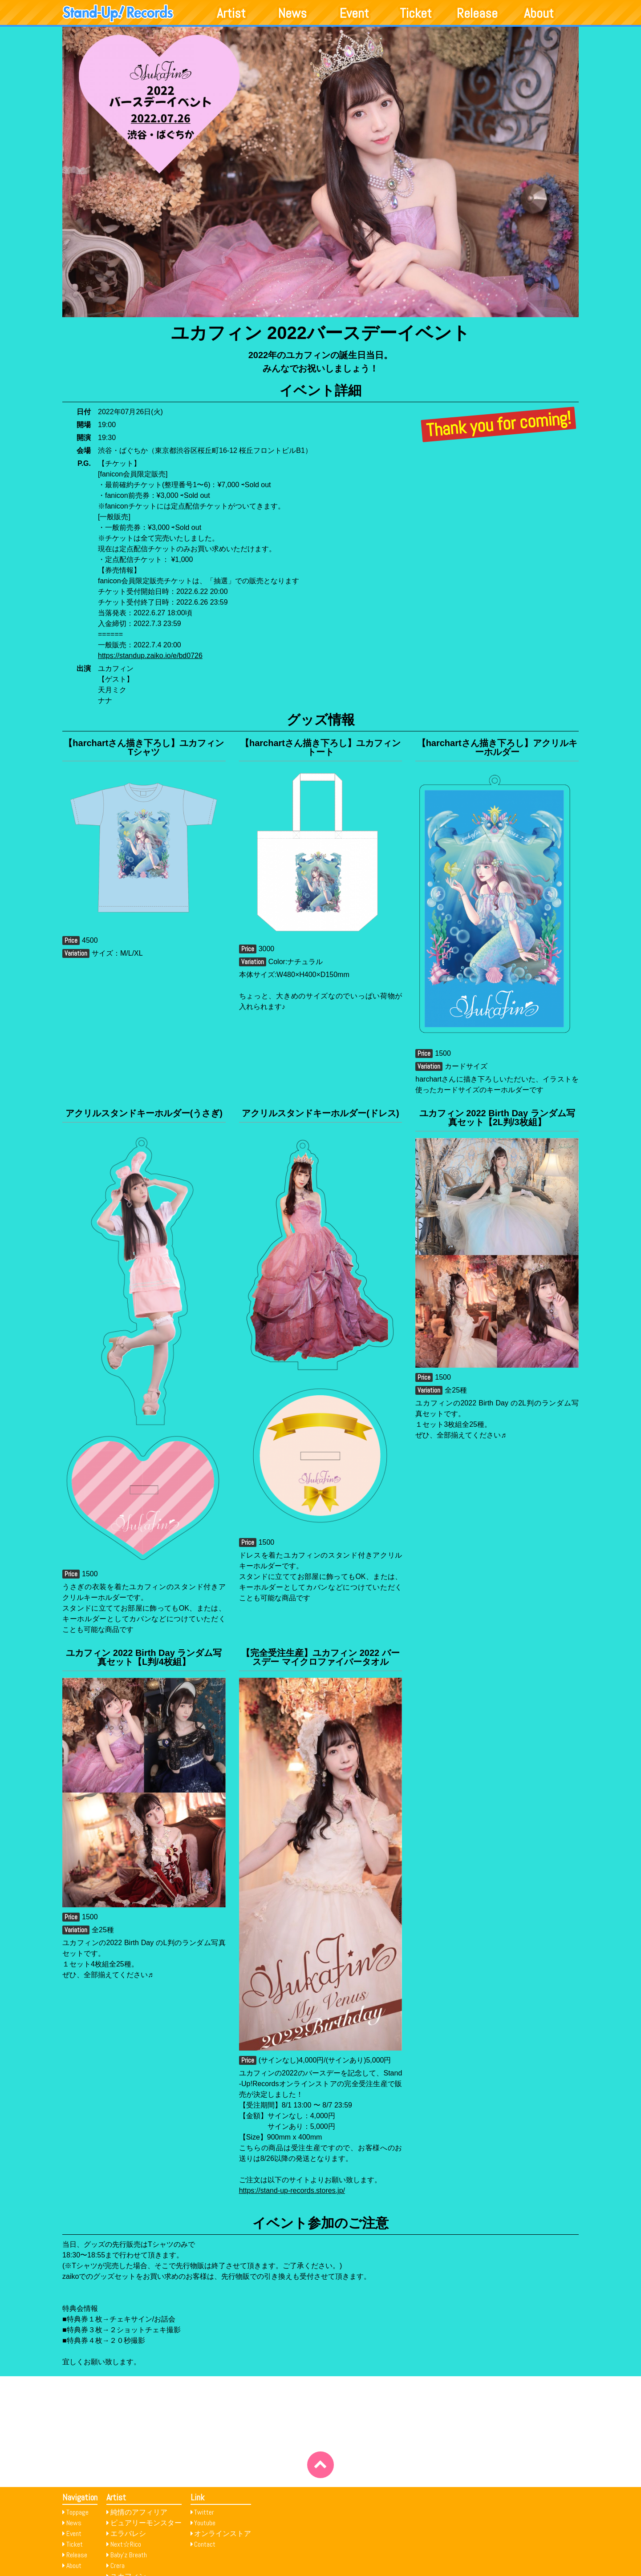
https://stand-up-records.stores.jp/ (292, 2190)
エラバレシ (128, 2533)
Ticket (416, 13)
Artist (231, 13)
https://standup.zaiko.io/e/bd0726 (150, 655)
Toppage (77, 2512)
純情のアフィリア (138, 2512)
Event (354, 13)
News (292, 13)
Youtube (204, 2523)
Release (477, 13)
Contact (204, 2544)
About (539, 13)
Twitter (204, 2512)
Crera (117, 2565)
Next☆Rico (125, 2544)
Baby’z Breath (128, 2555)
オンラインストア (222, 2533)
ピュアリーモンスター (146, 2523)
